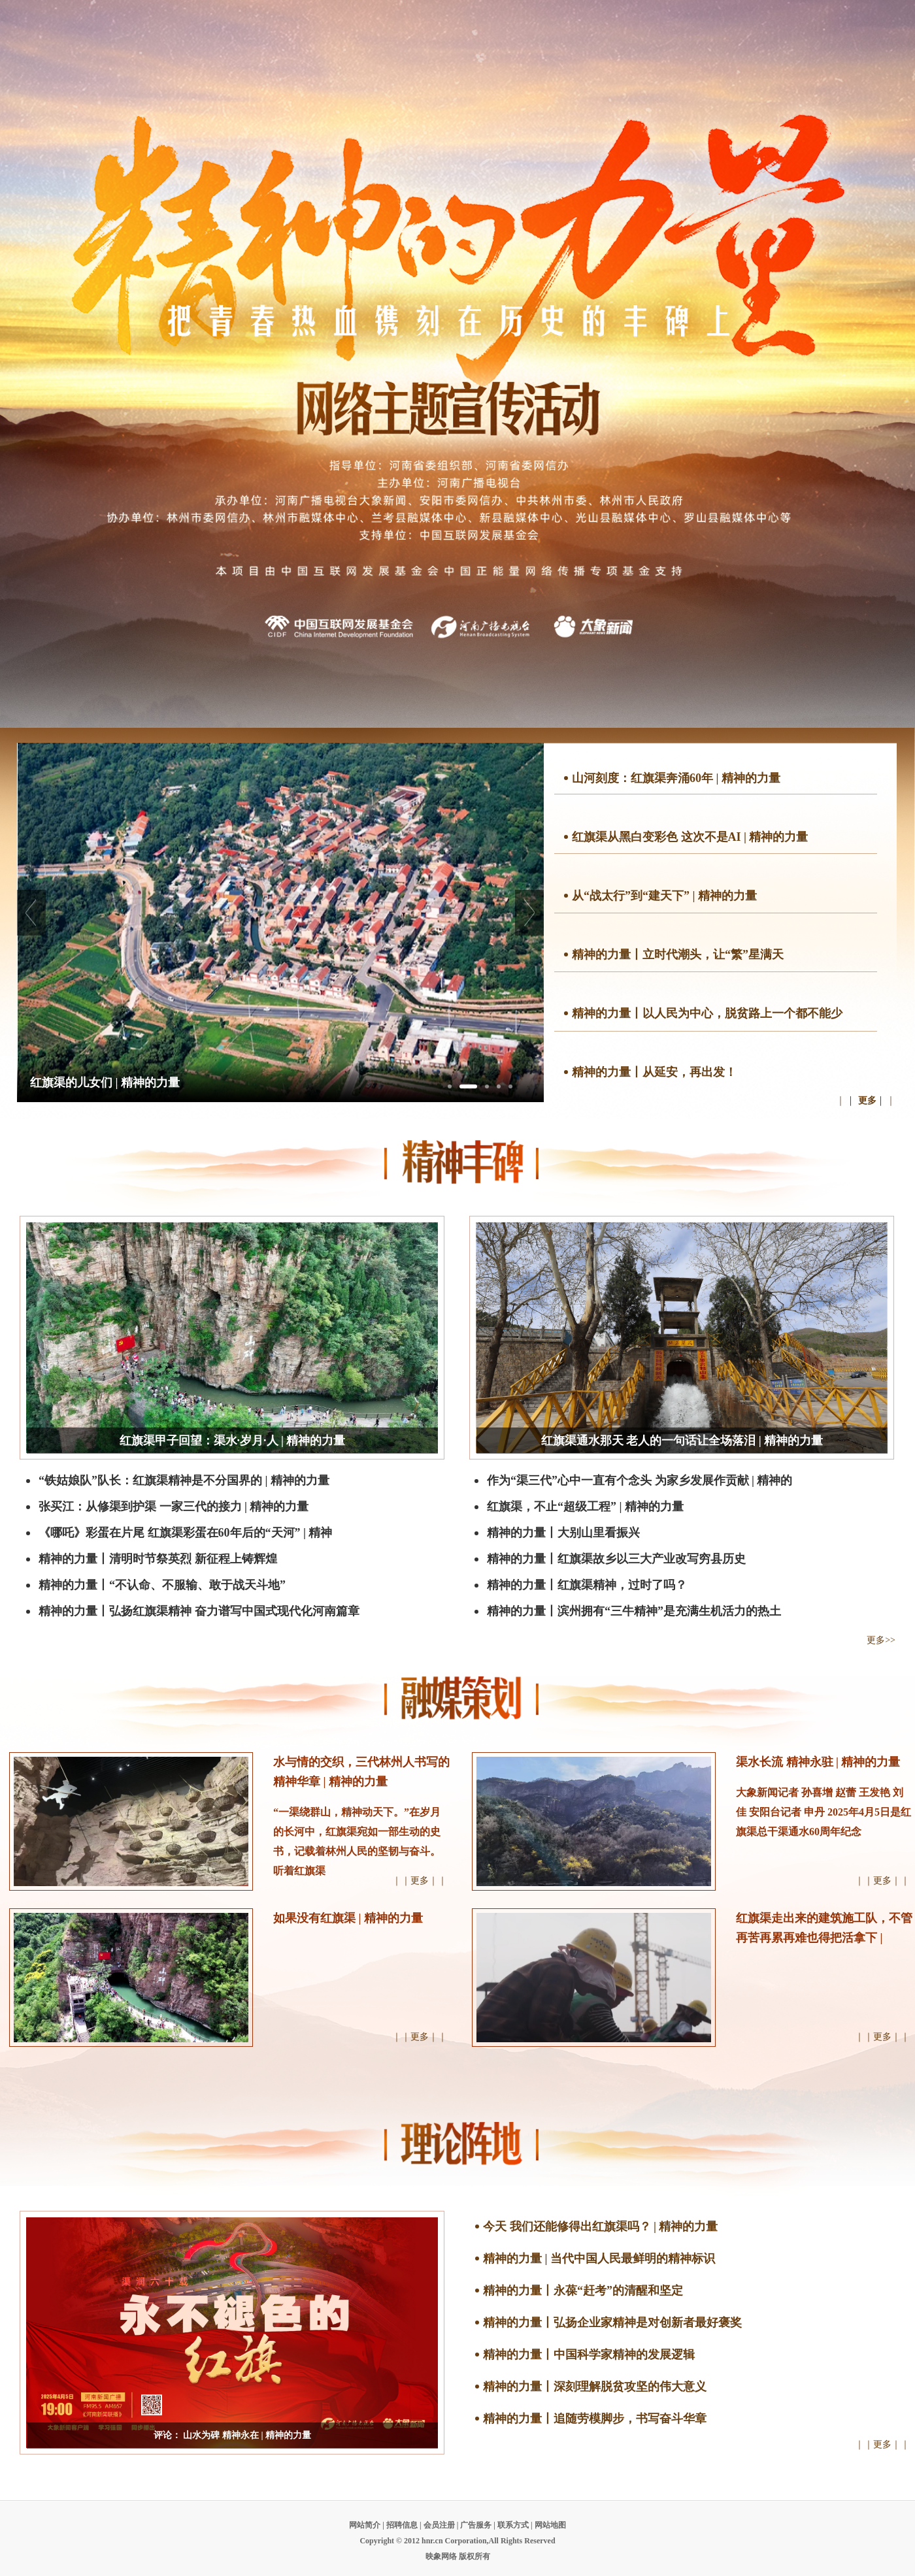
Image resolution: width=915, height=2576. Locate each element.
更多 (867, 1100)
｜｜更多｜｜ (419, 1880)
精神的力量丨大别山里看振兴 (563, 1532)
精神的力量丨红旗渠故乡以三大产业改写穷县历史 (616, 1558)
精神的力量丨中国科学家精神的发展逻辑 (589, 2354)
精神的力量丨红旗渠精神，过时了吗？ (587, 1584)
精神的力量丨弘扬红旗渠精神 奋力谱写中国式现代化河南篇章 (199, 1611)
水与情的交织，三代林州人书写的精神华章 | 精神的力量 (361, 1771)
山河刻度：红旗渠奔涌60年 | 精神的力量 (676, 778)
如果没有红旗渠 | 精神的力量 (348, 1918)
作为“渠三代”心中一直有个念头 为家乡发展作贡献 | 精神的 (639, 1480)
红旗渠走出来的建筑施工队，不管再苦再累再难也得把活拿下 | (824, 1928)
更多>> (881, 1640)
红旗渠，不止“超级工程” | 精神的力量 (585, 1506)
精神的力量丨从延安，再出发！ (654, 1072)
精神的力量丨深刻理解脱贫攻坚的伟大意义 (595, 2386)
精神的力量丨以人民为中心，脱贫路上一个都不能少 (707, 1013)
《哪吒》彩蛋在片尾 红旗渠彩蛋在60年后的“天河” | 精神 (185, 1532)
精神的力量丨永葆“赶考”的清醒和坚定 (583, 2290)
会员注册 (439, 2525)
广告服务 (475, 2525)
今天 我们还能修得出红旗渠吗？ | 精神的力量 (600, 2226)
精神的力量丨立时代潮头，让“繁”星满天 (678, 954)
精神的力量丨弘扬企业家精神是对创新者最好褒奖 (612, 2322)
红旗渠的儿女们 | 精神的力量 (105, 1082)
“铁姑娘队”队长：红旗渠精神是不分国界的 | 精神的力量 (184, 1480)
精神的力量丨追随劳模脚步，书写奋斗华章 (595, 2418)
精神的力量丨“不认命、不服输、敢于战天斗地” (162, 1584)
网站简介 (364, 2525)
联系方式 (513, 2525)
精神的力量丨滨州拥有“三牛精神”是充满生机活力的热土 (634, 1611)
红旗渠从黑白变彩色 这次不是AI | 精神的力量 (690, 836)
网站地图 (550, 2525)
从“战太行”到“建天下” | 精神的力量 (664, 895)
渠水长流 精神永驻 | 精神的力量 (818, 1762)
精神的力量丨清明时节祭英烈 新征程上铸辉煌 (158, 1558)
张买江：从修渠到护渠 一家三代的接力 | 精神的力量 (173, 1506)
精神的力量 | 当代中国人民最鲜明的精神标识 (599, 2258)
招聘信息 (402, 2525)
